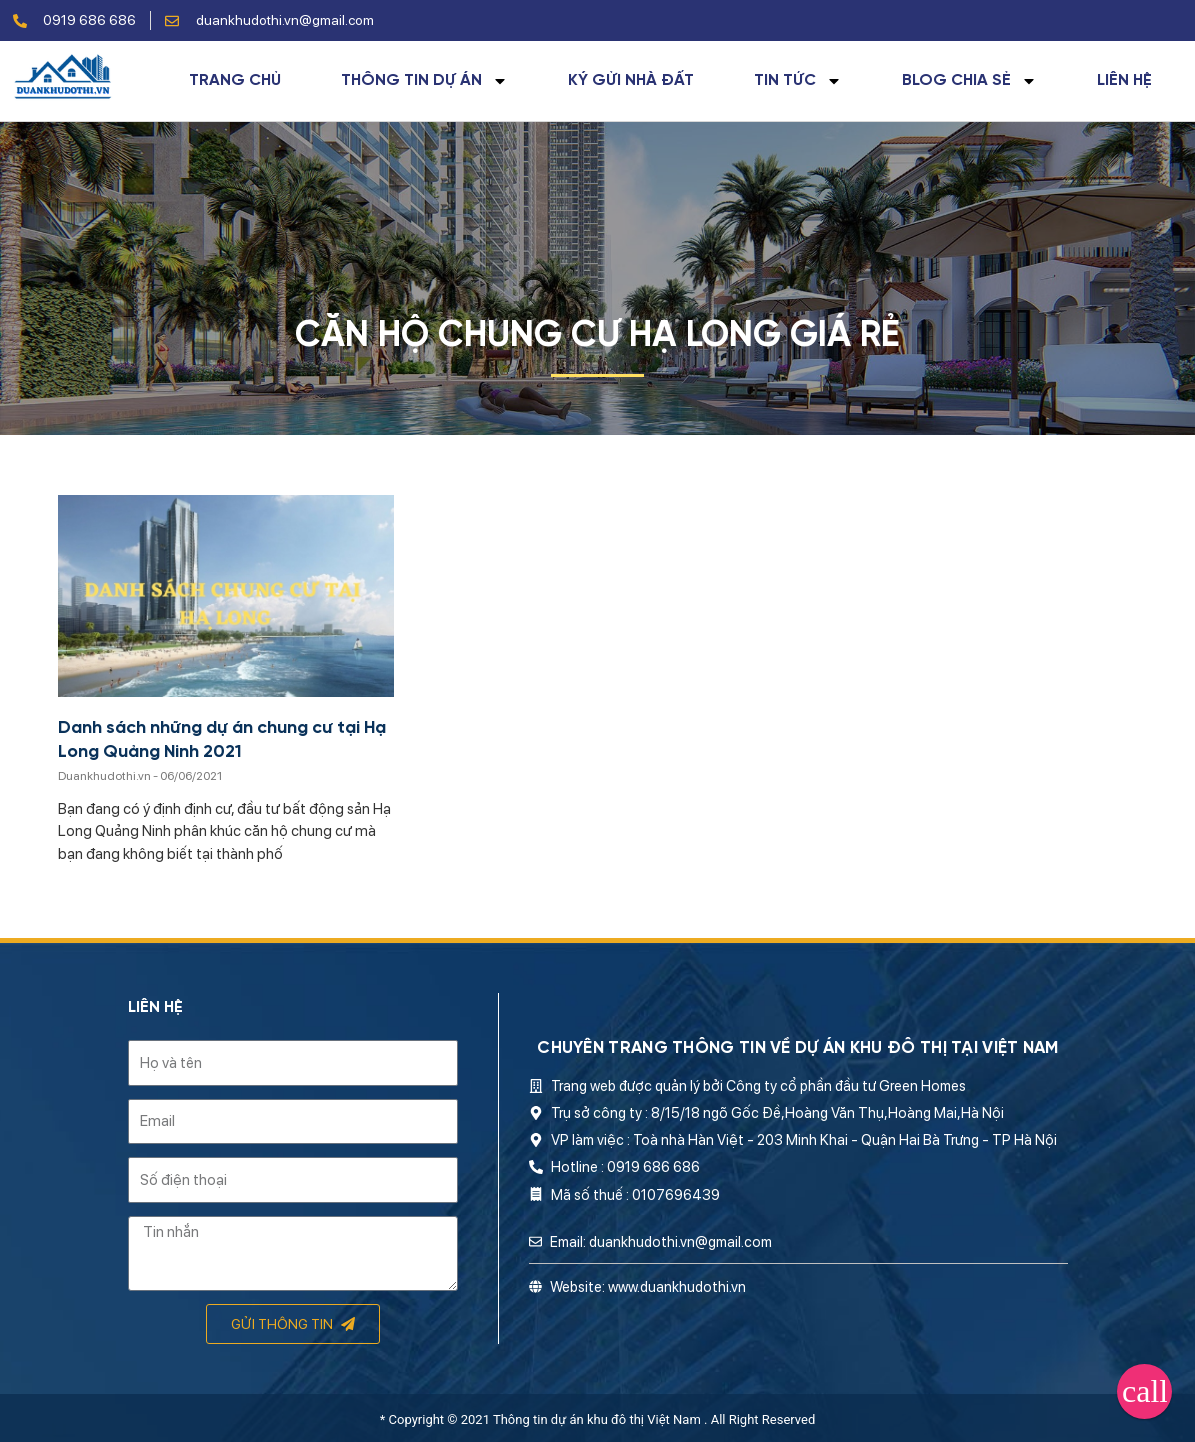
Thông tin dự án (424, 81)
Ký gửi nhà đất (631, 81)
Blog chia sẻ (969, 81)
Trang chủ (235, 81)
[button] (1144, 1391)
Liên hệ (1124, 81)
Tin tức (798, 81)
